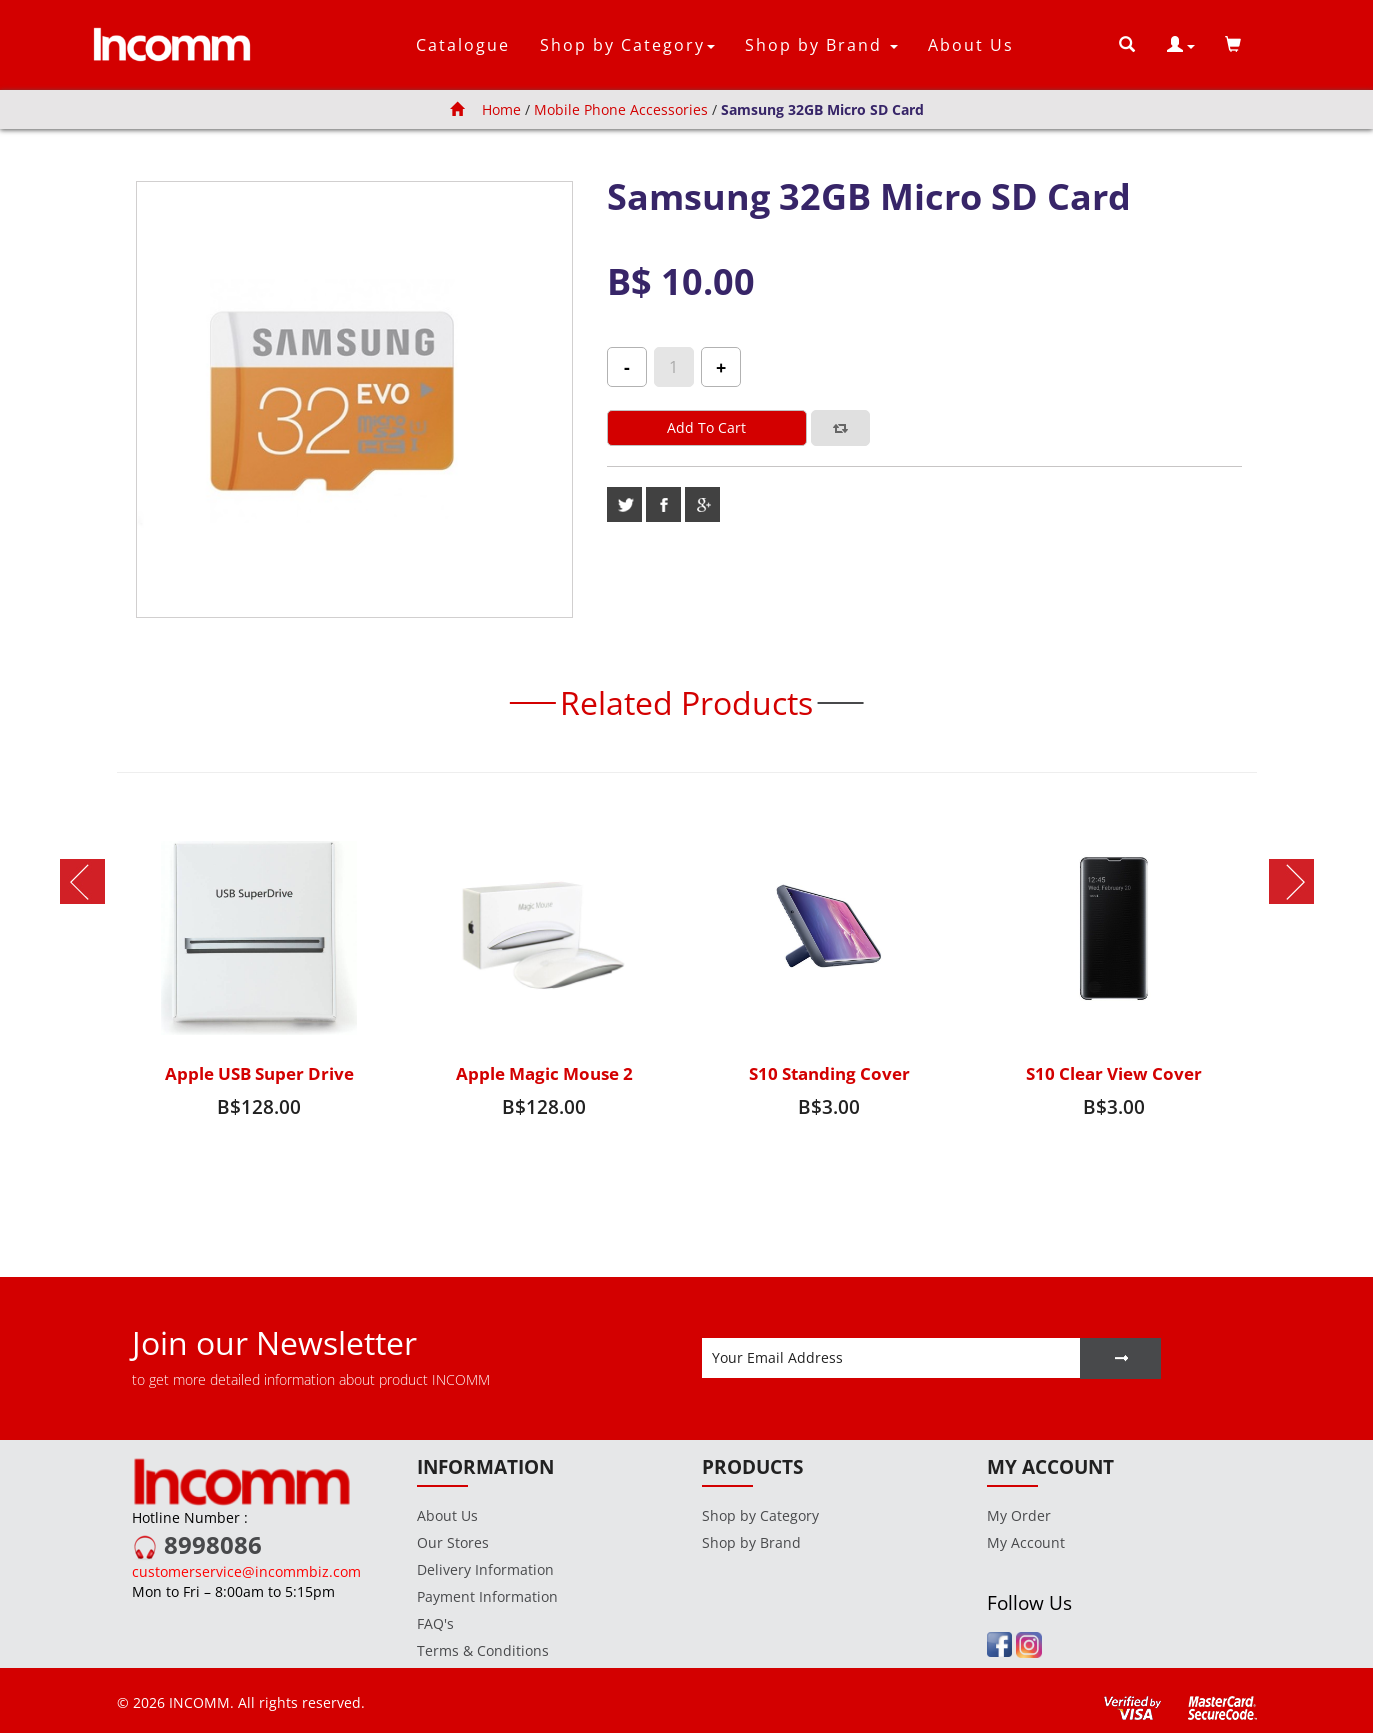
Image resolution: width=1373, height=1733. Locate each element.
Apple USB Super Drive (259, 1073)
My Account (1026, 1542)
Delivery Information (485, 1569)
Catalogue (463, 45)
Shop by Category (760, 1515)
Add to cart (706, 427)
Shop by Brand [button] (821, 45)
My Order (1019, 1515)
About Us (971, 45)
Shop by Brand (751, 1542)
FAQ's (435, 1623)
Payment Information (487, 1596)
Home (485, 109)
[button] (1181, 45)
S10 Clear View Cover (1114, 1073)
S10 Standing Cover (829, 1073)
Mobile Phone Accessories (621, 109)
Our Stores (453, 1542)
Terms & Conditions (483, 1650)
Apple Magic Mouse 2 (544, 1073)
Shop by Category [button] (627, 45)
